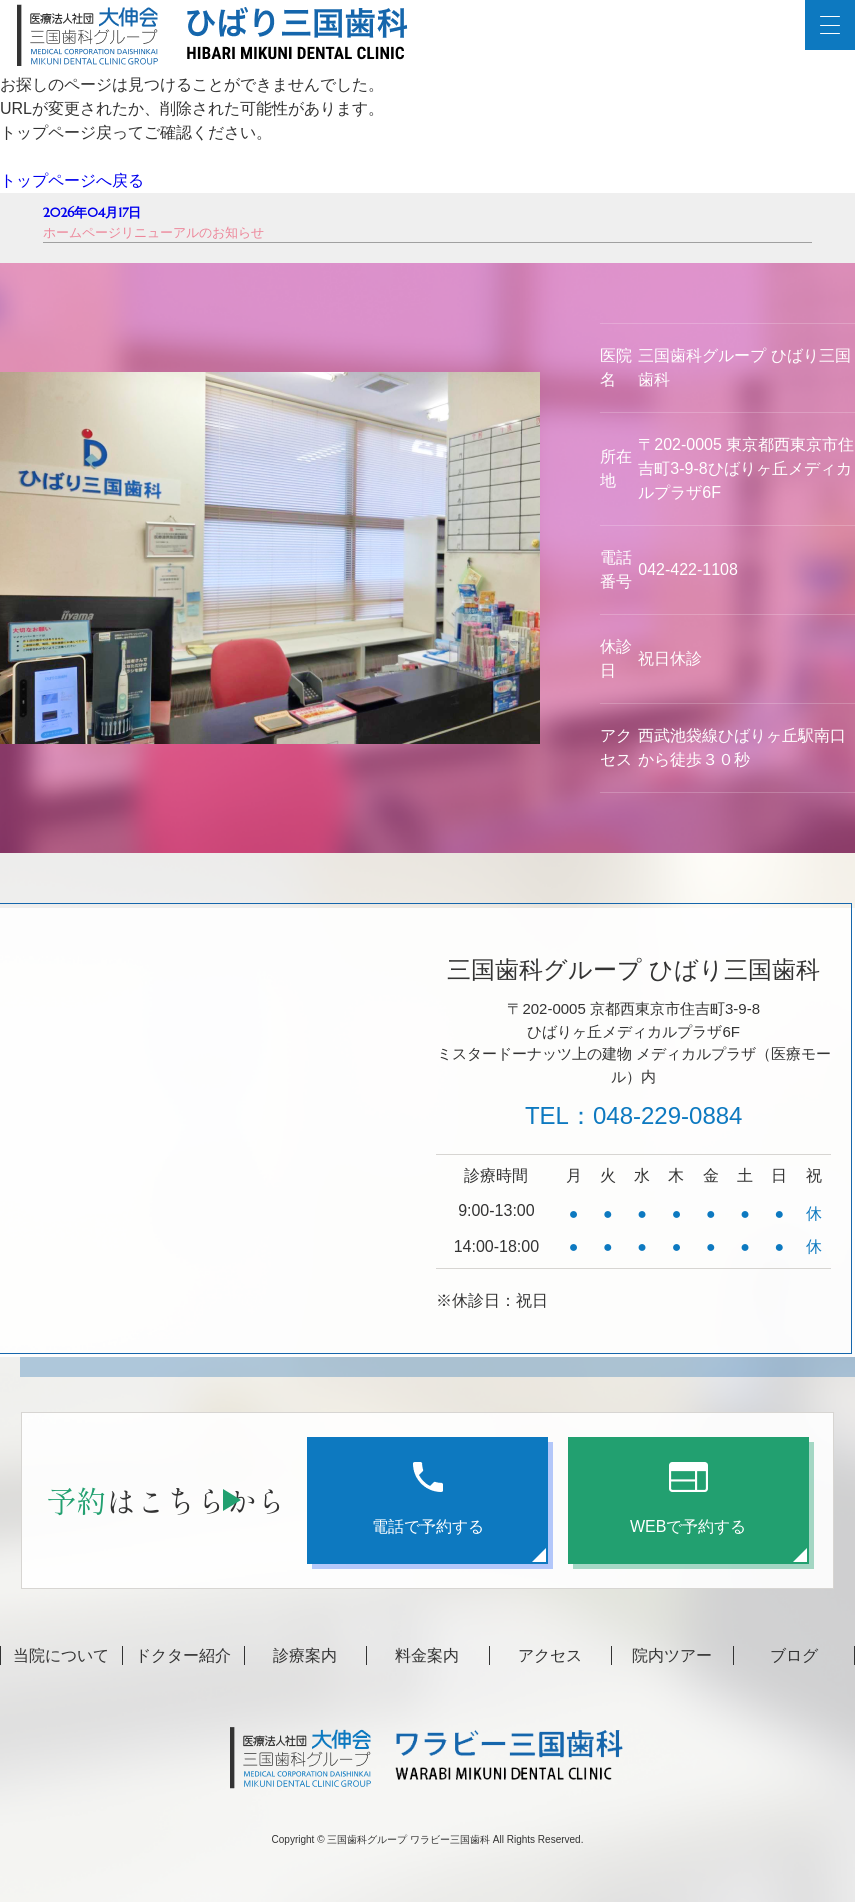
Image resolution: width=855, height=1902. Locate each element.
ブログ (794, 1655)
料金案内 (427, 1655)
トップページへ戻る (72, 180)
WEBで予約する (688, 1498)
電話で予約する (428, 1498)
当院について (61, 1655)
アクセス (550, 1655)
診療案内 (305, 1655)
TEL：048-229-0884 (633, 1115)
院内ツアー (672, 1655)
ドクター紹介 (183, 1655)
